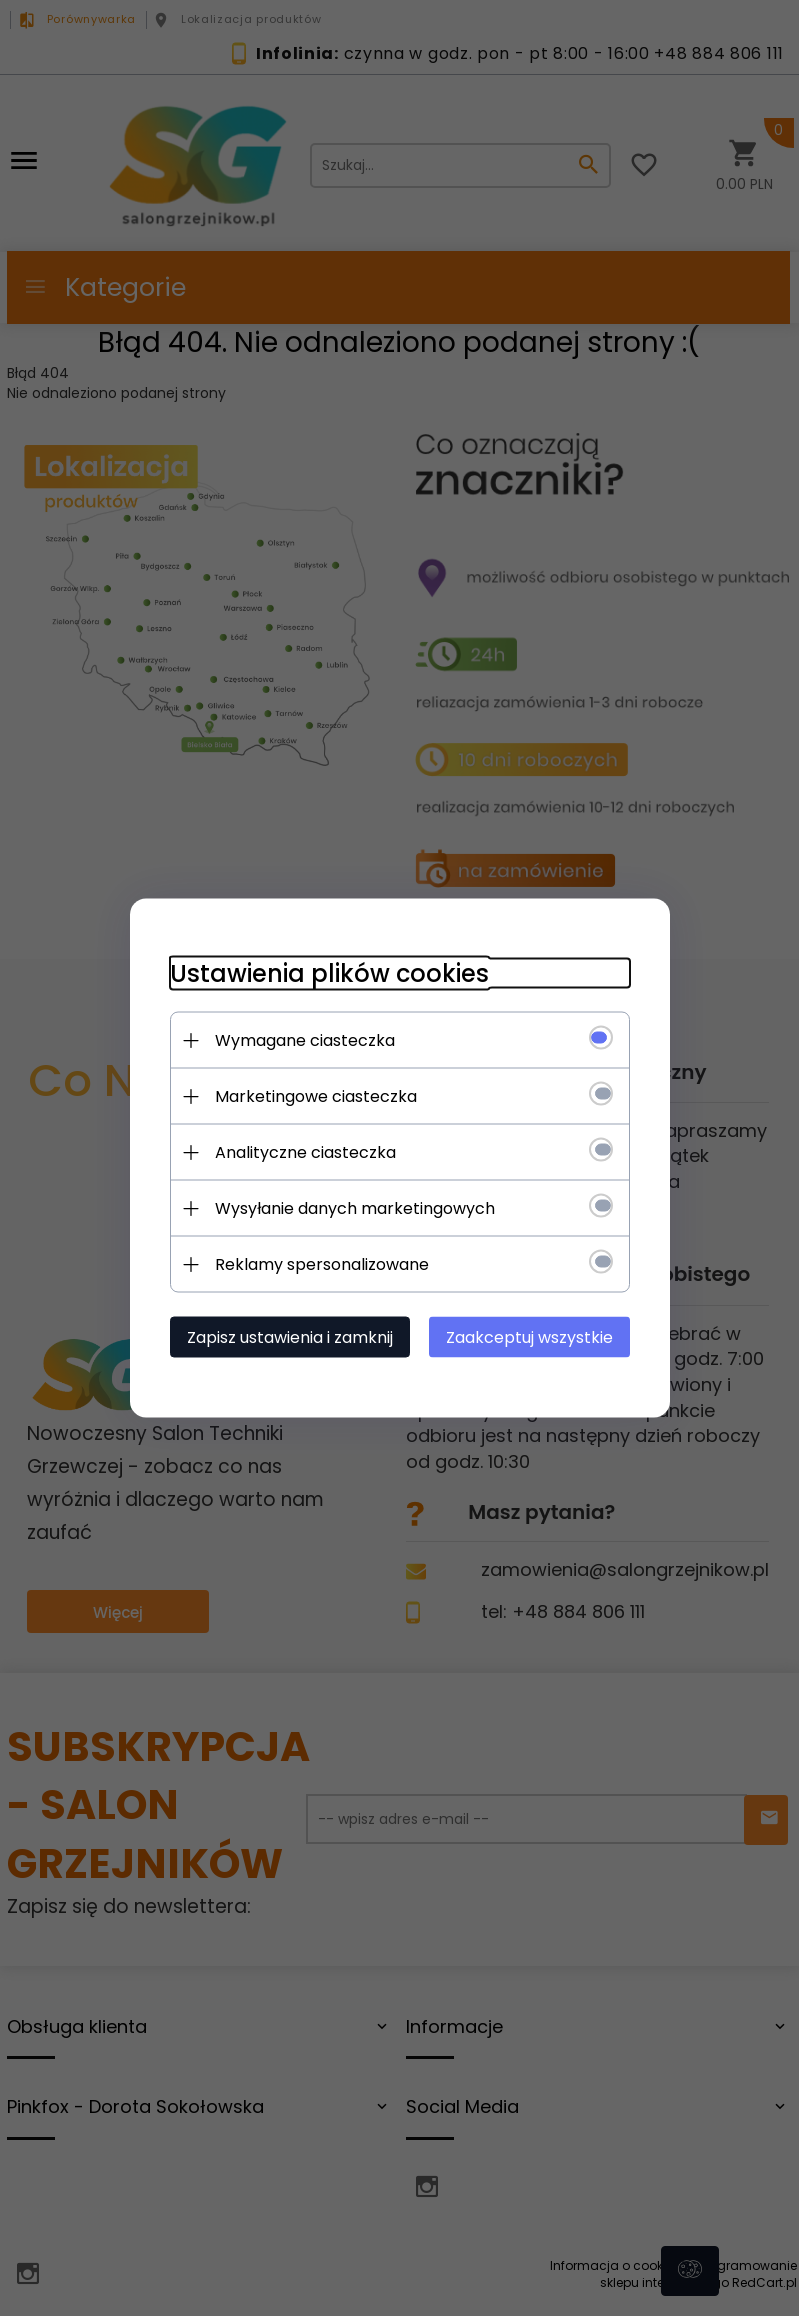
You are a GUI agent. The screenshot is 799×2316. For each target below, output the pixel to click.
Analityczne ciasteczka (305, 1152)
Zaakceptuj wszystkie (529, 1337)
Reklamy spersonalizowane (322, 1264)
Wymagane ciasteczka (305, 1040)
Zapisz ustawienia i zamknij (290, 1337)
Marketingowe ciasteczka (316, 1096)
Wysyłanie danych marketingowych (355, 1208)
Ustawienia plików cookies (329, 973)
